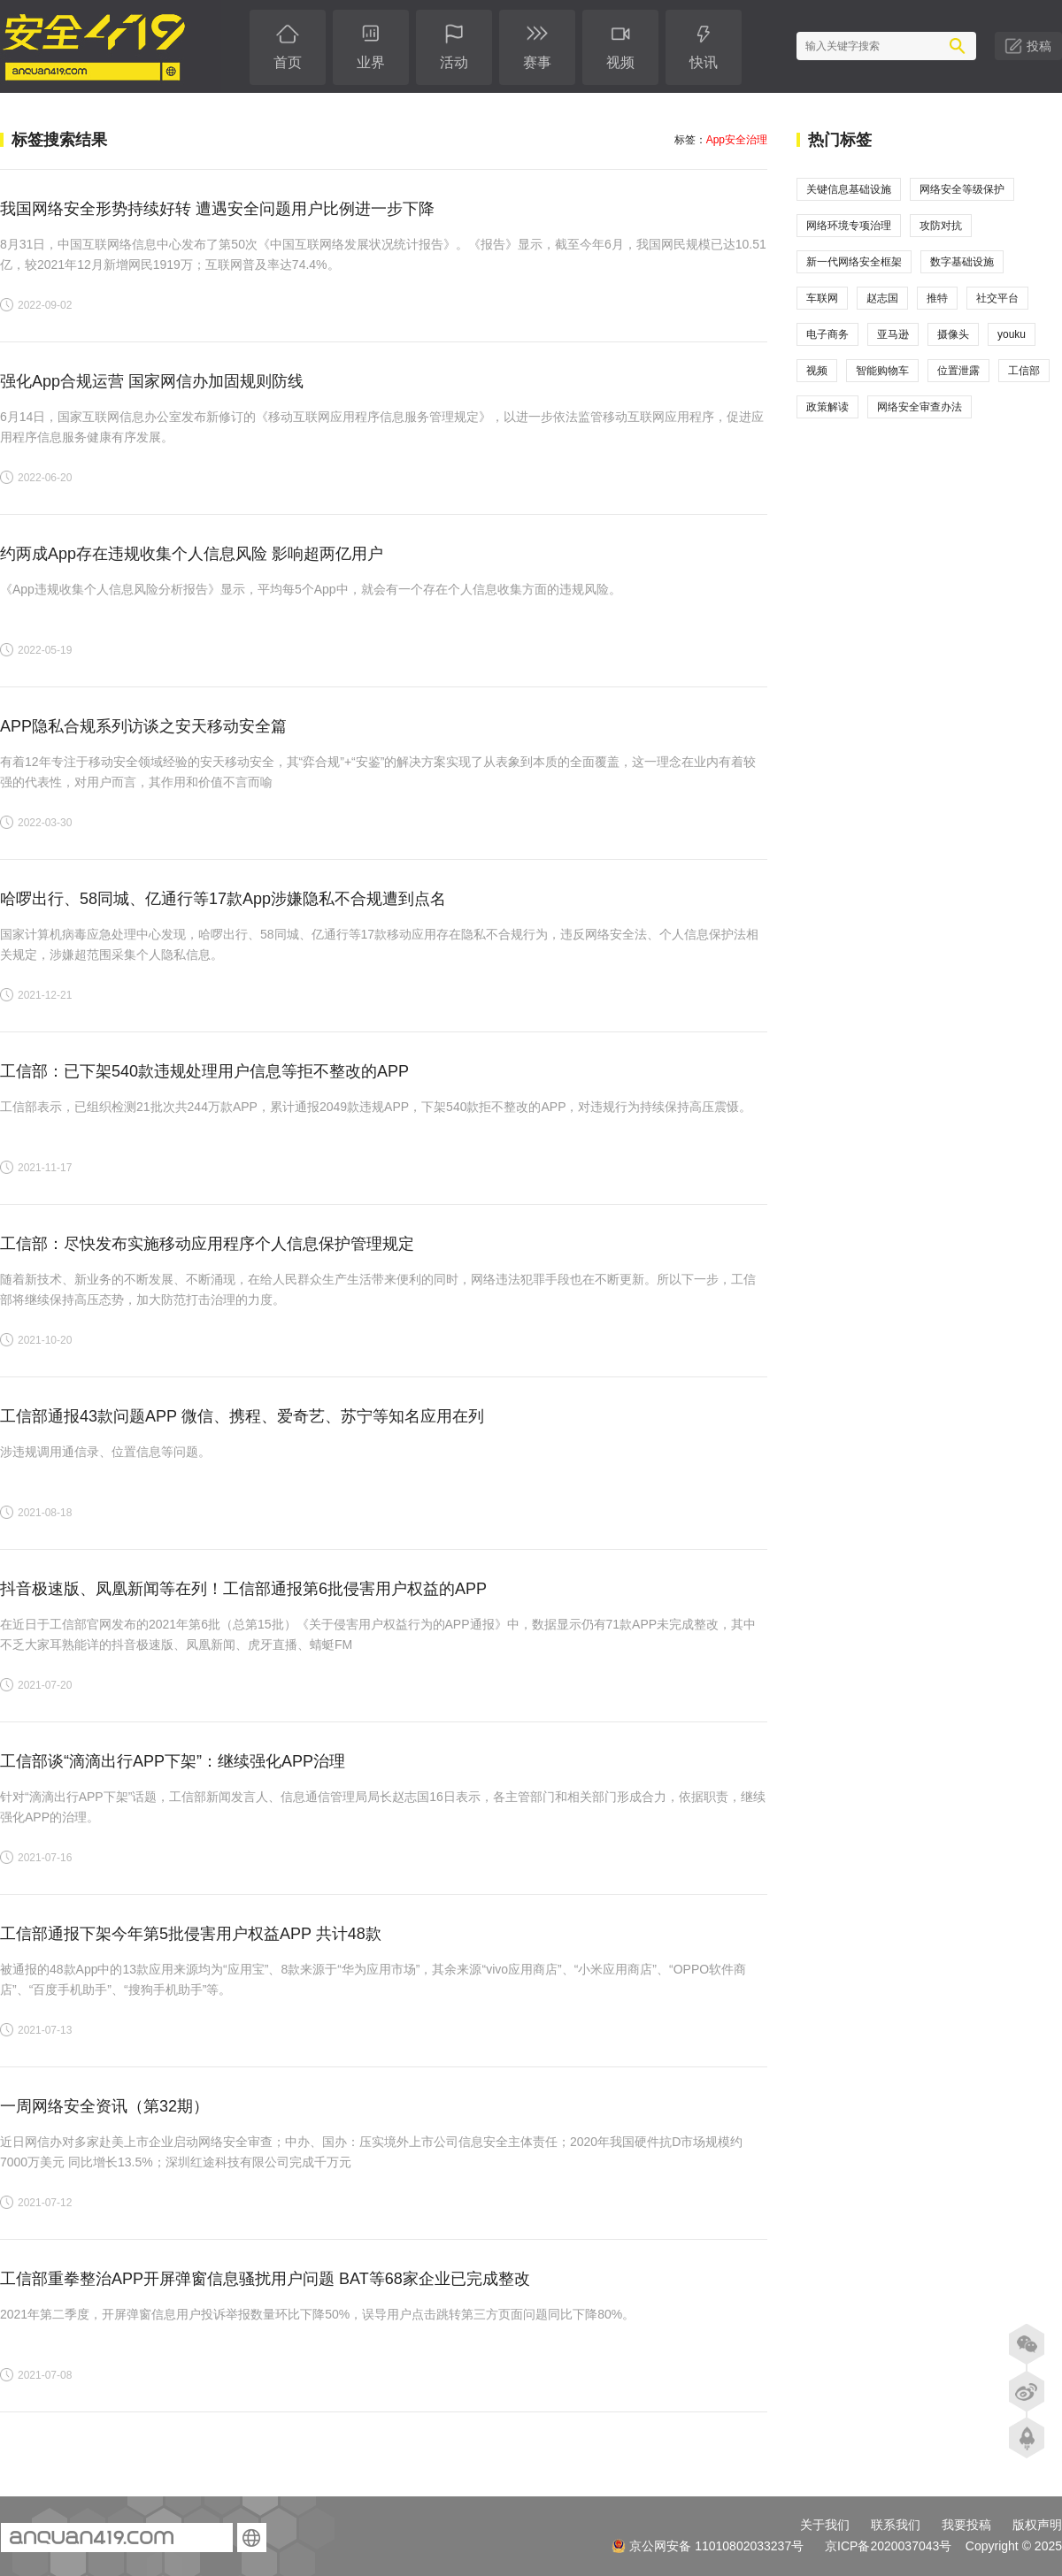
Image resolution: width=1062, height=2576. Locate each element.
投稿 (1039, 46)
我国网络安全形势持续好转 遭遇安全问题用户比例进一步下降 (217, 209)
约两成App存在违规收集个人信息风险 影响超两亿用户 (191, 554)
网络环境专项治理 (848, 225)
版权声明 (1037, 2525)
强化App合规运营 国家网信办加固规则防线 (152, 381)
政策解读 (827, 407)
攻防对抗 (941, 225)
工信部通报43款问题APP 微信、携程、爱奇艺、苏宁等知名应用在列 (242, 1416)
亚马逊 (893, 334)
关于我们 (825, 2525)
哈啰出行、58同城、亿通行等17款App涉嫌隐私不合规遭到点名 (223, 899)
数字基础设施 (962, 262)
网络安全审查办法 (919, 407)
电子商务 (827, 334)
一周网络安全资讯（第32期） (104, 2106)
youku (1011, 334)
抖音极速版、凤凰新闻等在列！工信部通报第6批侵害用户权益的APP (243, 1589)
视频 (816, 370)
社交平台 (997, 298)
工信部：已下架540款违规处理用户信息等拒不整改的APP (204, 1071)
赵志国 (882, 298)
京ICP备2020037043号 (888, 2546)
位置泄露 (958, 370)
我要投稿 (966, 2525)
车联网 (822, 298)
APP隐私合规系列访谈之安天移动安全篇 (143, 726)
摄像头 (953, 334)
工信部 (1024, 370)
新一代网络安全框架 (854, 262)
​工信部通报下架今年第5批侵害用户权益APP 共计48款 (190, 1934)
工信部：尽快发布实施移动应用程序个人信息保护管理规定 (207, 1244)
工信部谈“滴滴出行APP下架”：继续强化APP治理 (172, 1761)
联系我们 (895, 2525)
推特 (937, 298)
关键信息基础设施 (848, 189)
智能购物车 (882, 370)
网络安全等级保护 (962, 189)
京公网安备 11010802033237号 (708, 2546)
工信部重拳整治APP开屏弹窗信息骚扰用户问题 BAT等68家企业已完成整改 (265, 2279)
